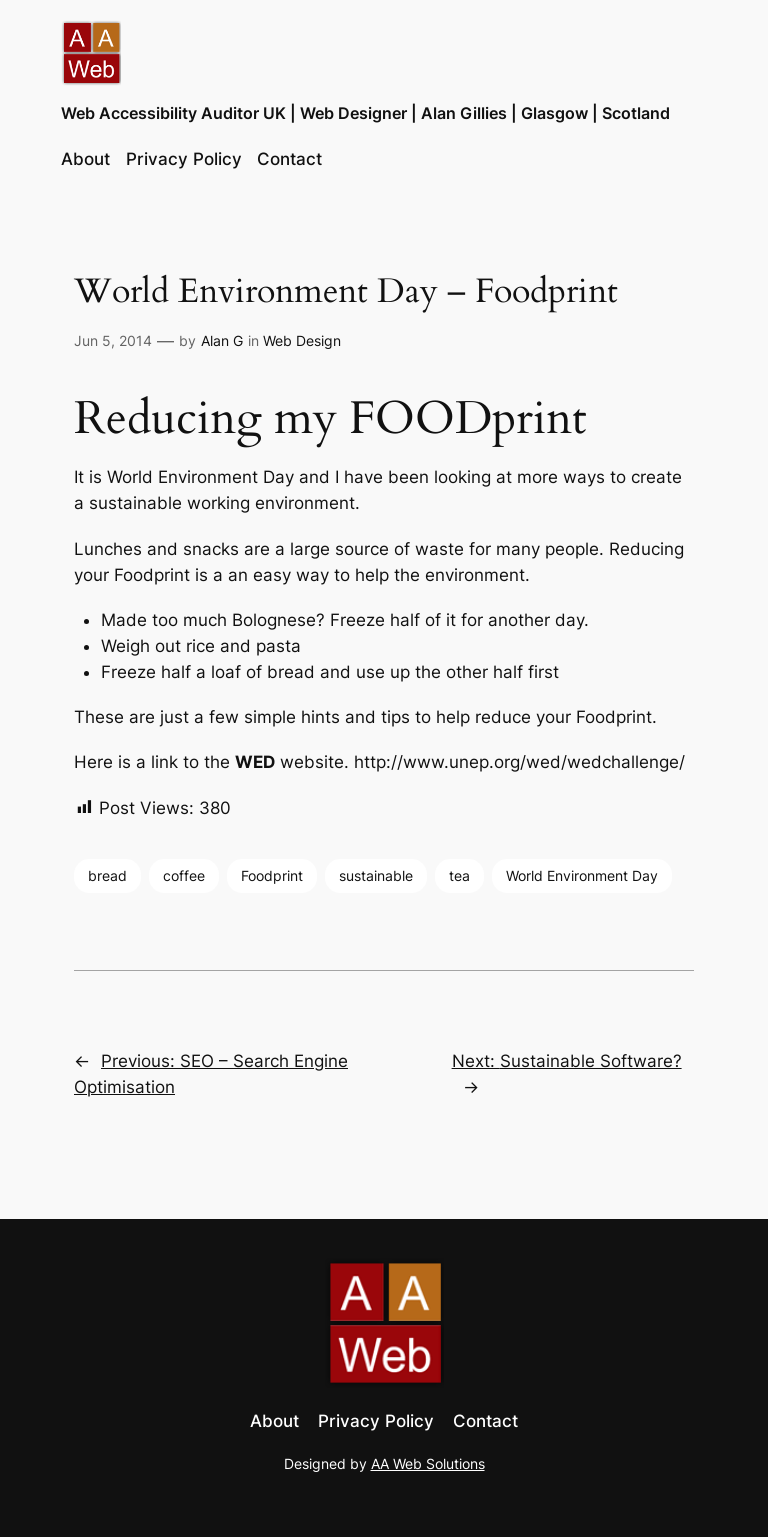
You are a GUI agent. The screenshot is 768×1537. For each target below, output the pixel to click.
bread (107, 875)
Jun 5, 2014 (113, 340)
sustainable (376, 875)
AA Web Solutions (428, 1463)
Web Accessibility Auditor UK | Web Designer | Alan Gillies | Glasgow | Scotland (365, 113)
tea (459, 875)
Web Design (302, 340)
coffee (184, 875)
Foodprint (272, 875)
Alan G (222, 340)
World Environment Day (582, 875)
